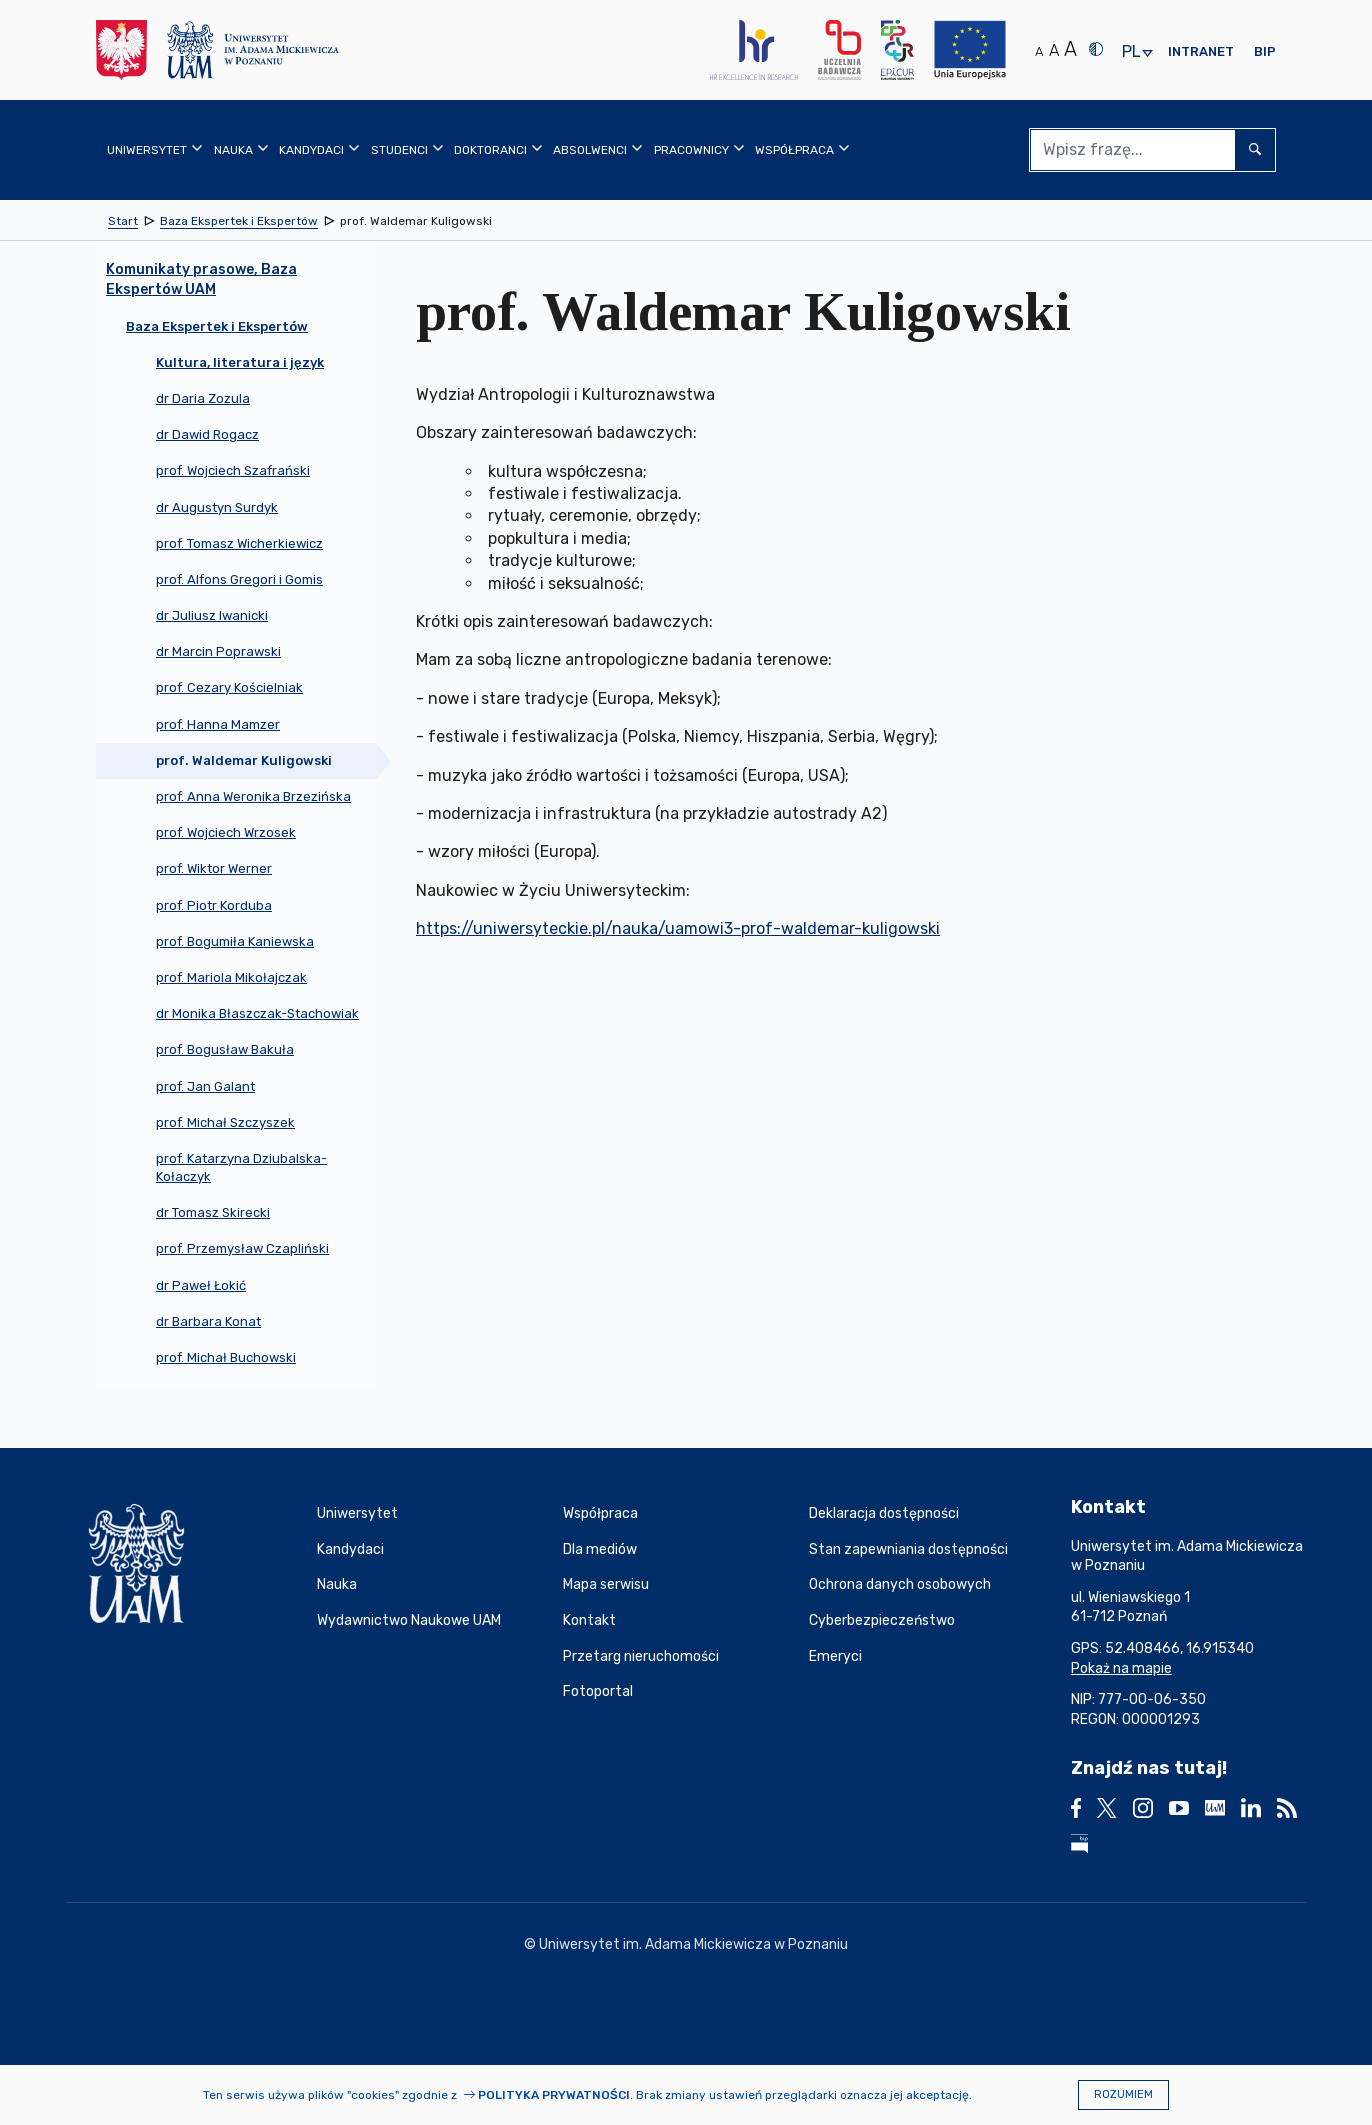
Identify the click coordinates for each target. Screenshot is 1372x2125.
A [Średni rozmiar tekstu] (1054, 50)
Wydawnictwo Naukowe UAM (409, 1620)
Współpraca (600, 1513)
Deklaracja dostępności (884, 1513)
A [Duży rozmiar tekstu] (1070, 49)
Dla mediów (600, 1549)
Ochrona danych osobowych (900, 1584)
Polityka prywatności (554, 2095)
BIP (1265, 51)
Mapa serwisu (606, 1584)
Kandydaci (350, 1549)
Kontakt (589, 1620)
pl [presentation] (1131, 52)
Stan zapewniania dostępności (908, 1549)
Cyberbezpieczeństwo (882, 1620)
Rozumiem (1123, 2094)
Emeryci (835, 1656)
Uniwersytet (357, 1513)
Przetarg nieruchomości (641, 1656)
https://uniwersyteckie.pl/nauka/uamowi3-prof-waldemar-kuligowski (678, 928)
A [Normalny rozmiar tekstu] (1039, 51)
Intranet (1201, 51)
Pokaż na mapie (1121, 1668)
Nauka (337, 1584)
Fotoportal (598, 1691)
